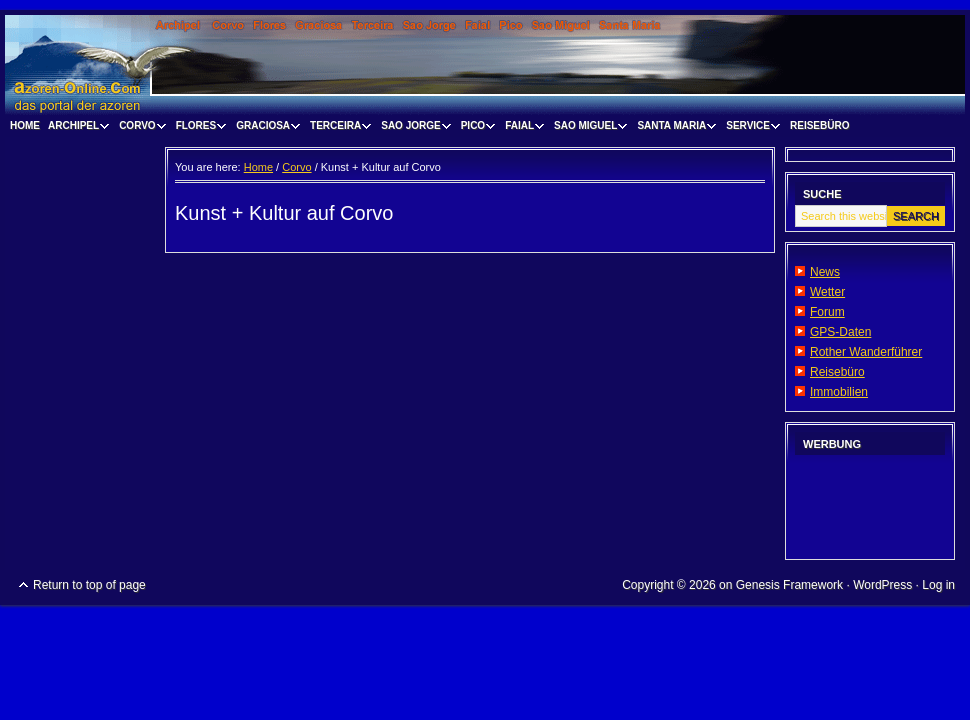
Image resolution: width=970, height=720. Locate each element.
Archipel (76, 128)
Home (25, 125)
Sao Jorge (413, 128)
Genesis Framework (789, 585)
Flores (199, 128)
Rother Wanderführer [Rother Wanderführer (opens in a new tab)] (866, 352)
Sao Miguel (588, 128)
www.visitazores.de (485, 65)
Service (750, 128)
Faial (522, 128)
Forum (827, 312)
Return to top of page (89, 585)
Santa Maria (674, 128)
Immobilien (839, 392)
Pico (475, 128)
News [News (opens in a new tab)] (825, 272)
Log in (938, 585)
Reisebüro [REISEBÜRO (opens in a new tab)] (819, 125)
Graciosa (265, 128)
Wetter (827, 292)
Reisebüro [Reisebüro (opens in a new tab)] (837, 372)
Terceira (338, 128)
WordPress (882, 585)
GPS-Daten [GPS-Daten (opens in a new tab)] (840, 332)
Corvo (140, 128)
